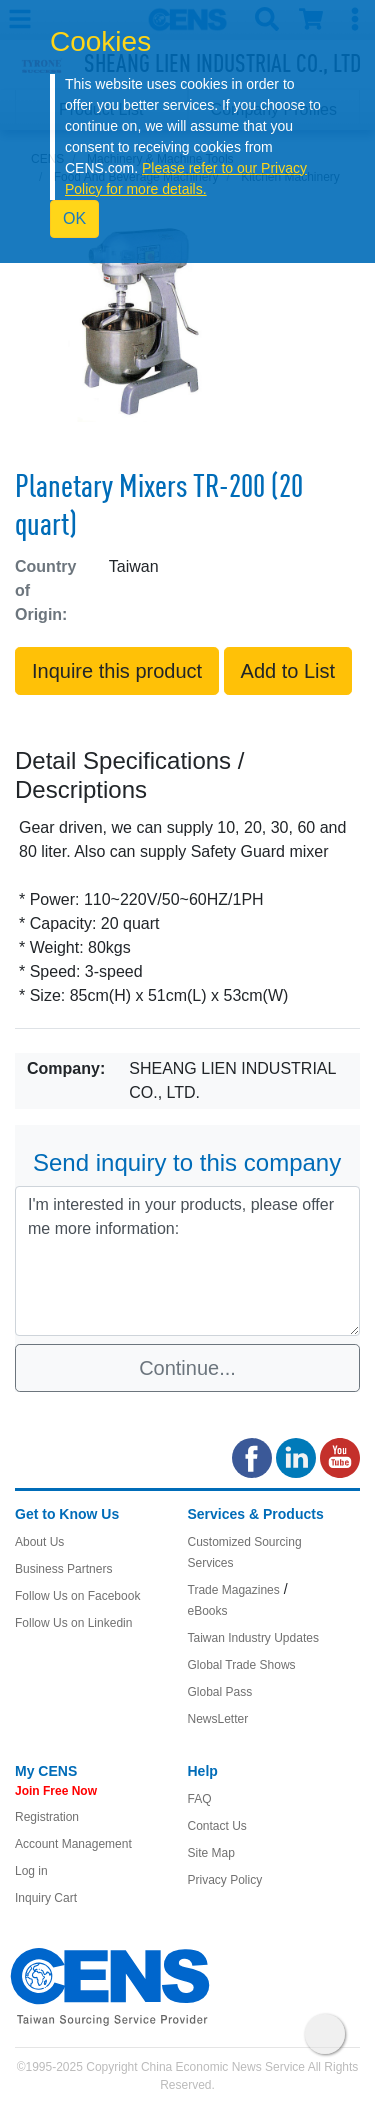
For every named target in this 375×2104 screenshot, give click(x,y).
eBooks (208, 1611)
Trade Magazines (234, 1590)
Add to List (288, 671)
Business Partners (63, 1569)
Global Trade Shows (242, 1665)
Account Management (73, 1844)
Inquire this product (117, 671)
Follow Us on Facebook (77, 1596)
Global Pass (220, 1692)
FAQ (200, 1799)
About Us (39, 1542)
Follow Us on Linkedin (73, 1623)
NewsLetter (218, 1719)
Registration (47, 1817)
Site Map (211, 1853)
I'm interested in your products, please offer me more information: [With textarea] (187, 1261)
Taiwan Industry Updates (253, 1638)
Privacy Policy (225, 1880)
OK (74, 218)
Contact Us (217, 1826)
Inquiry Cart (46, 1898)
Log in (31, 1871)
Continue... (187, 1368)
